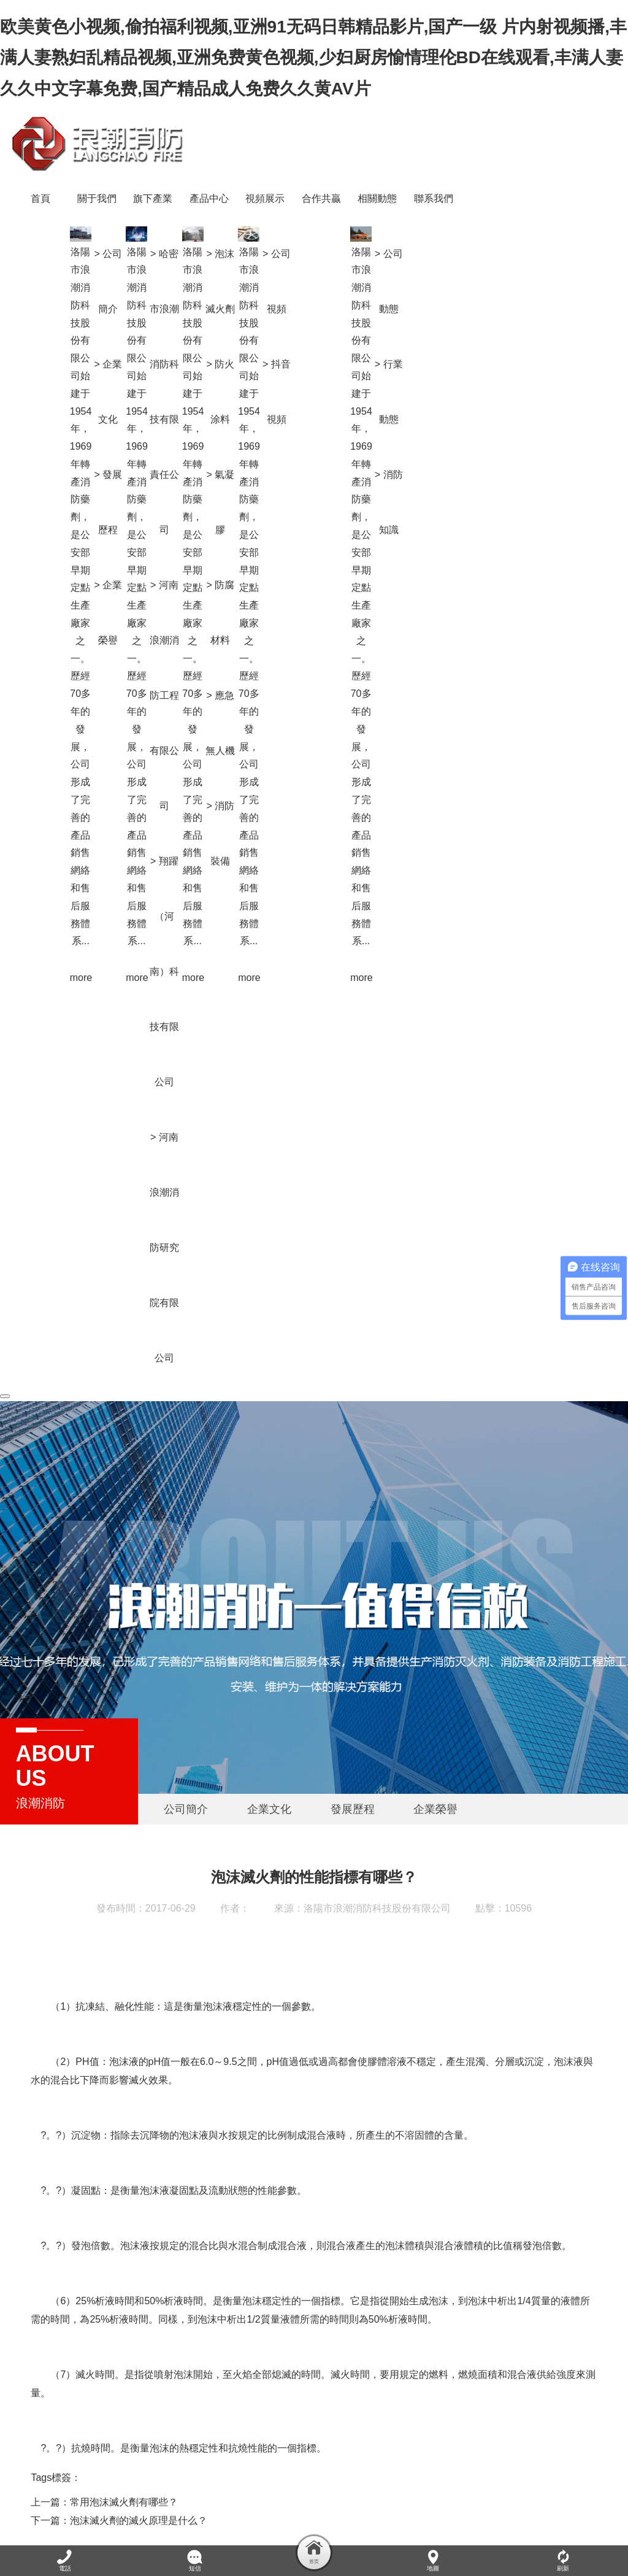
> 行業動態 (543, 336)
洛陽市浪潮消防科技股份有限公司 (377, 1853)
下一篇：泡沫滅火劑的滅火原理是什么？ (119, 2465)
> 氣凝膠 (374, 447)
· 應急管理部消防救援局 (399, 2500)
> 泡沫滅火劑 (374, 226)
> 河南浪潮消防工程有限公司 (317, 640)
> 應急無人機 (374, 668)
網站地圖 (386, 2518)
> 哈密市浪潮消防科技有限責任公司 (317, 336)
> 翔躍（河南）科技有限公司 (317, 916)
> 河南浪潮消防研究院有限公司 (317, 1192)
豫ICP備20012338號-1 (274, 2518)
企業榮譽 (435, 1754)
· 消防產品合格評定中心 (306, 2500)
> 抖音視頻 (430, 336)
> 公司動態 (543, 226)
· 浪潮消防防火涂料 (94, 2500)
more (234, 922)
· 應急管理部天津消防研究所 (501, 2500)
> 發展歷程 (262, 447)
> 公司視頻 (430, 226)
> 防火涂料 (374, 336)
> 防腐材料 (374, 557)
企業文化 (269, 1754)
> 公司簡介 (262, 226)
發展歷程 (353, 1754)
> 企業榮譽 (262, 557)
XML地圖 (34, 2536)
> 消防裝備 (374, 778)
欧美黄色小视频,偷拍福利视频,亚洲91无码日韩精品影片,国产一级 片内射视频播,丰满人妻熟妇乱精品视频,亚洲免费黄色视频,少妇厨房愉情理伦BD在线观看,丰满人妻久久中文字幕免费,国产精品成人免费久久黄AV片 (313, 57)
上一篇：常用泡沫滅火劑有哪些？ (104, 2447)
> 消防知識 (543, 447)
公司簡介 (186, 1754)
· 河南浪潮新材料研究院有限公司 (196, 2500)
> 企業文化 (262, 336)
